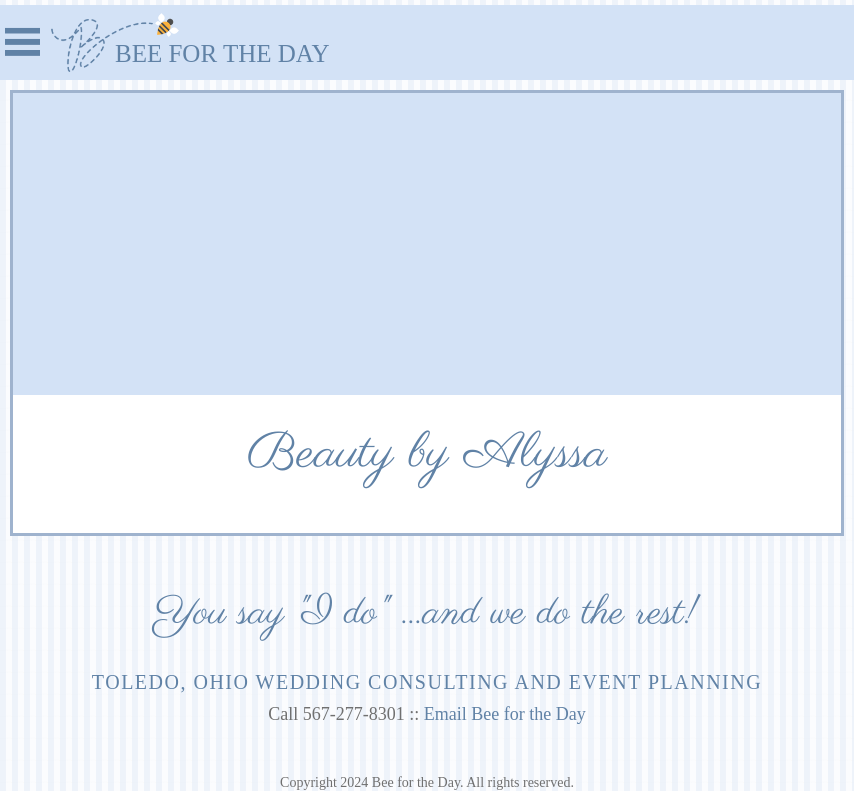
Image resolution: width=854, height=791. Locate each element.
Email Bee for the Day (505, 714)
